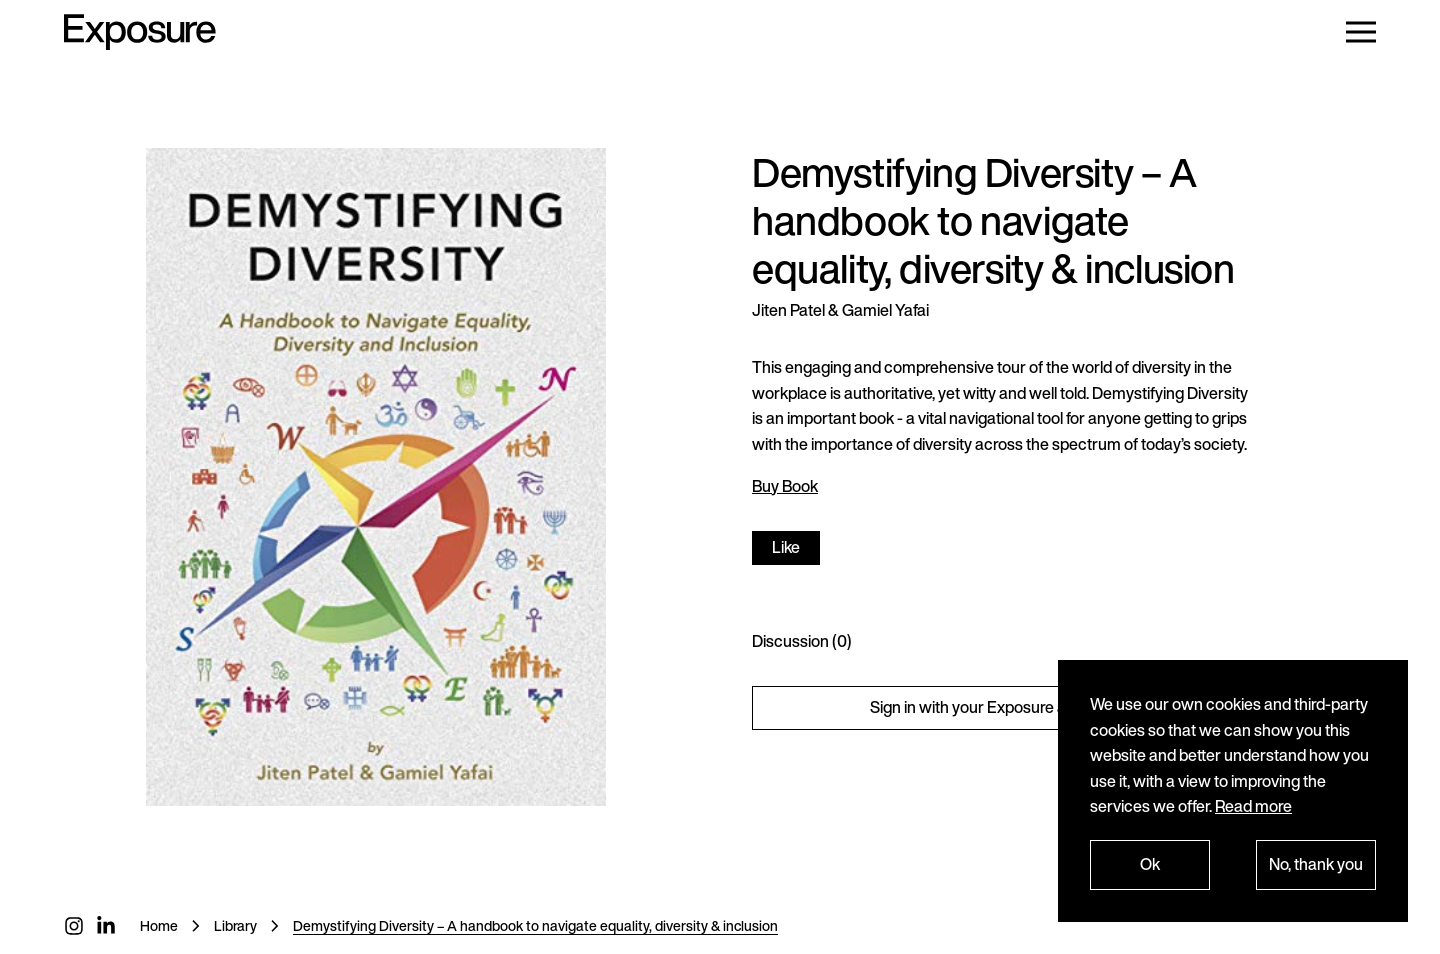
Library (235, 925)
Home (159, 925)
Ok (1150, 864)
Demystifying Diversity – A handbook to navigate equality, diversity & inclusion (535, 925)
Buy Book (785, 486)
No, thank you (1316, 864)
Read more (1253, 806)
